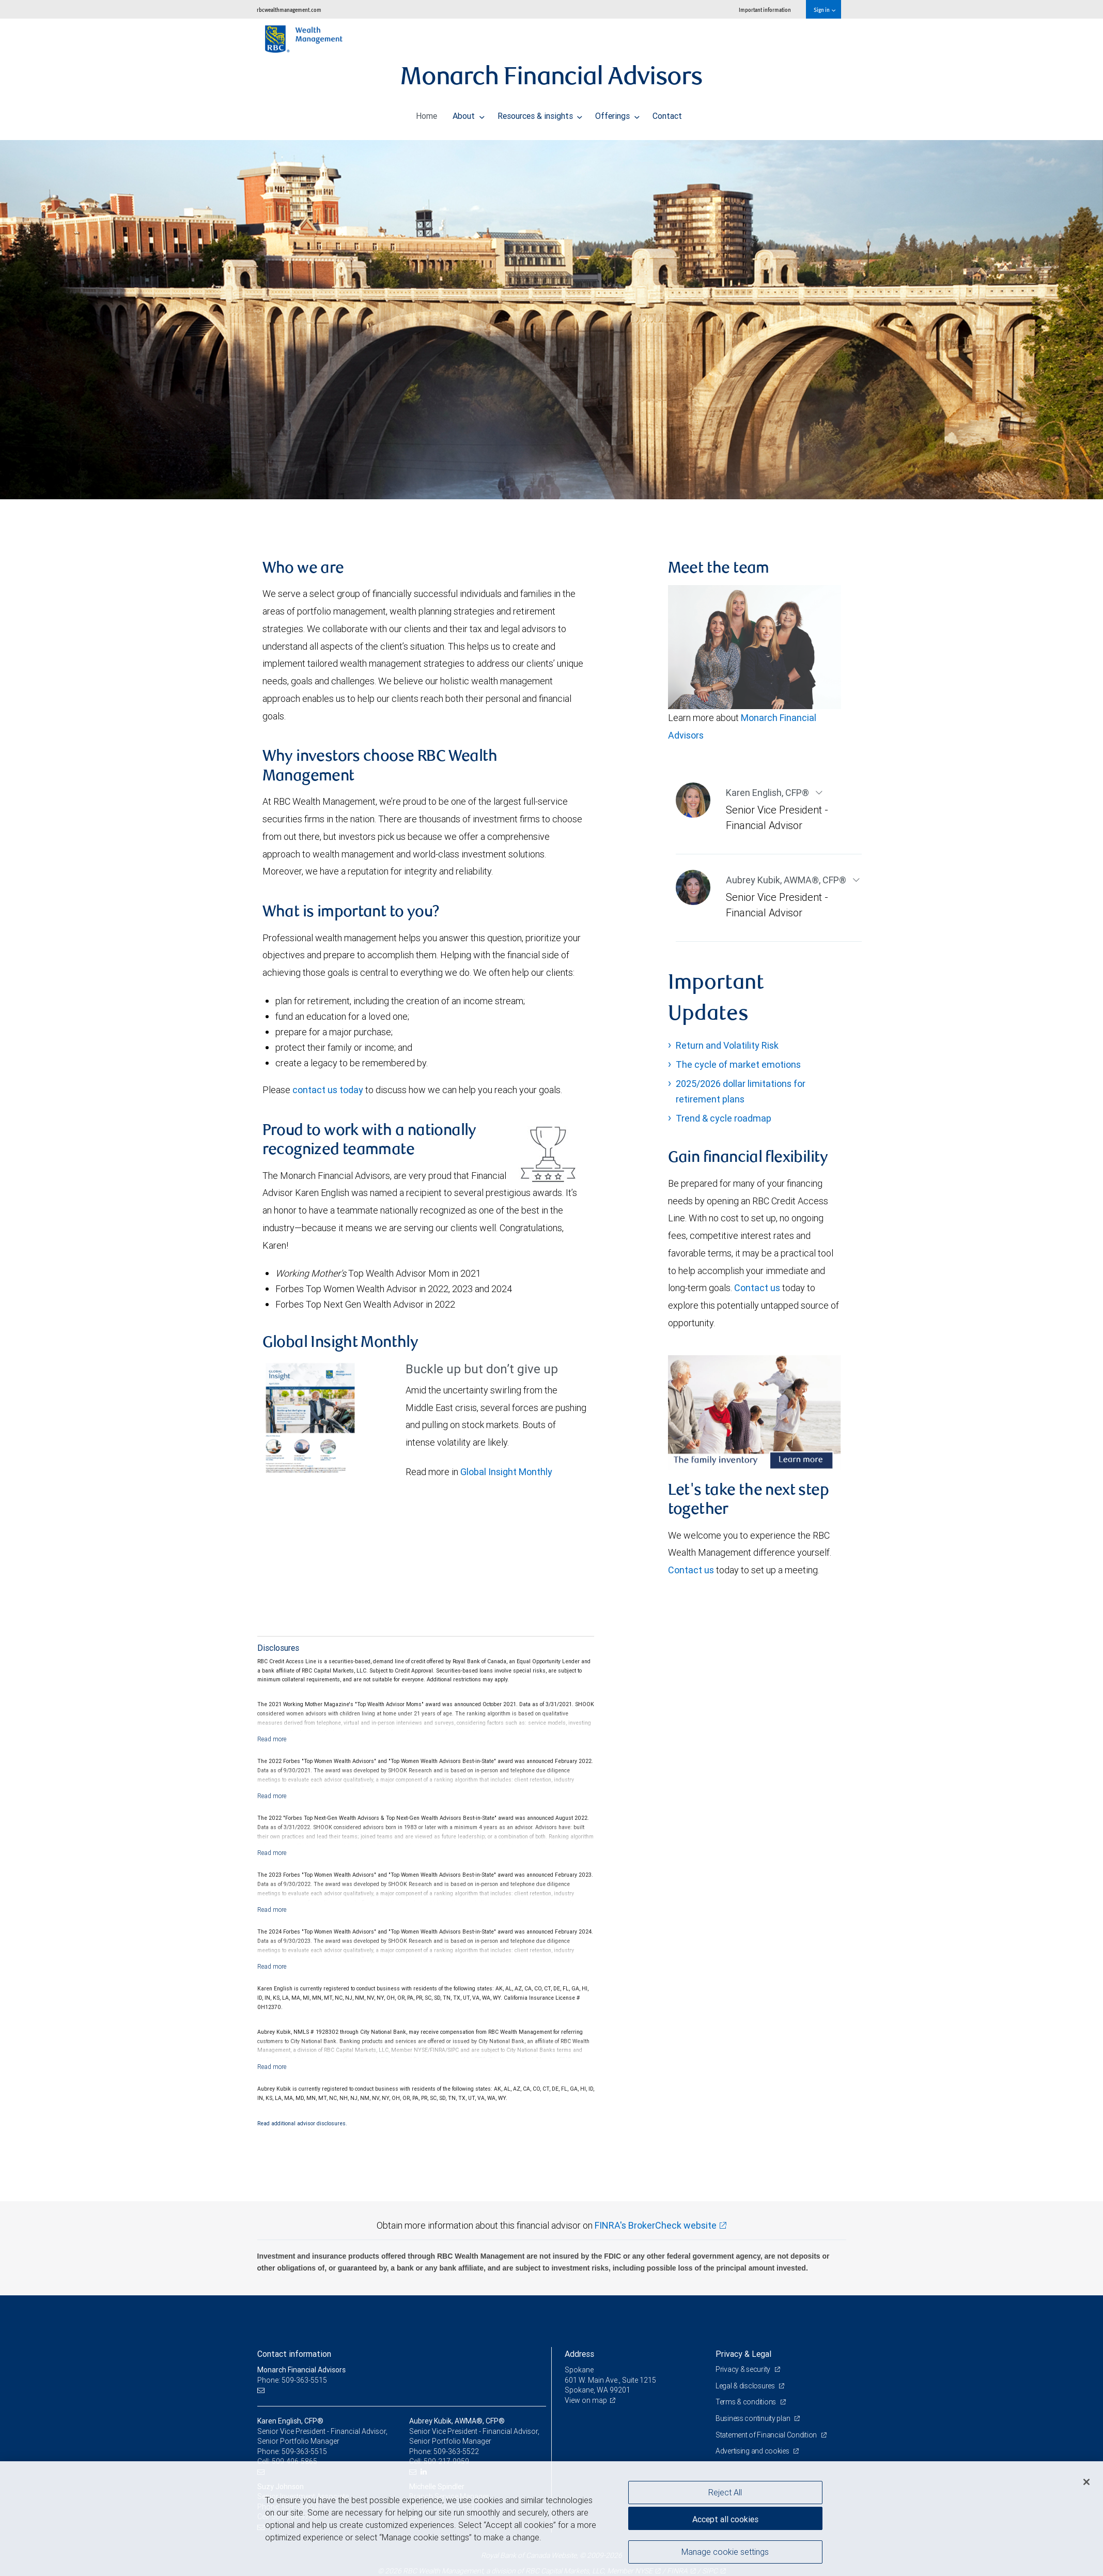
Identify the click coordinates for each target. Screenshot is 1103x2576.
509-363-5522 (456, 2451)
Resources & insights (540, 113)
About (469, 113)
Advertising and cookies (753, 2451)
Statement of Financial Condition (767, 2435)
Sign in (824, 9)
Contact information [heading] (294, 2354)
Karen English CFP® (768, 793)
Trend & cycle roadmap (723, 1118)
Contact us (757, 1288)
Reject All (725, 2492)
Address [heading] (579, 2354)
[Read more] (272, 1739)
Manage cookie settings (725, 2552)
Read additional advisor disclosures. (302, 2123)
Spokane (579, 2369)
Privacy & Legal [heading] (743, 2354)
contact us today (327, 1090)
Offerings (617, 113)
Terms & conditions (747, 2401)
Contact (667, 113)
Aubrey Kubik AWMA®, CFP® (787, 880)
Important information (765, 9)
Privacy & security (744, 2369)
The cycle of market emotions (738, 1064)
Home (426, 113)
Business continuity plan (753, 2418)
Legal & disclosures (746, 2385)
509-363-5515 (304, 2451)
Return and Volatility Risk (727, 1045)
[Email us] (262, 2390)
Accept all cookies (725, 2519)
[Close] (1086, 2482)
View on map (586, 2400)
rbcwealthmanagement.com (289, 9)
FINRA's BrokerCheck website (656, 2225)
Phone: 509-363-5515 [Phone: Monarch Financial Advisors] (292, 2380)
